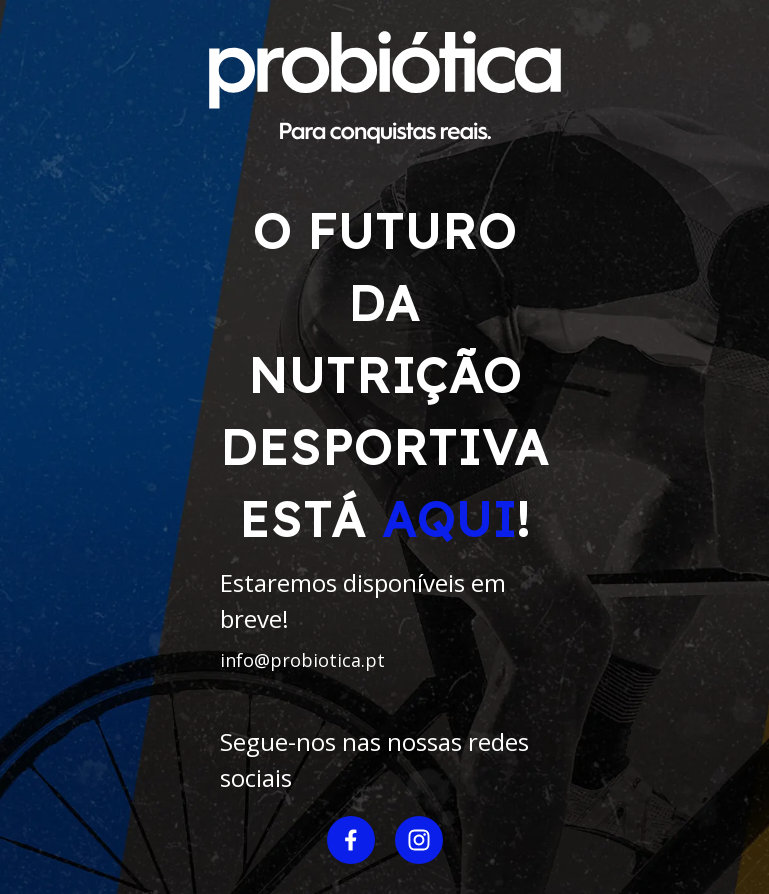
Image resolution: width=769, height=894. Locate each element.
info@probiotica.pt (302, 660)
